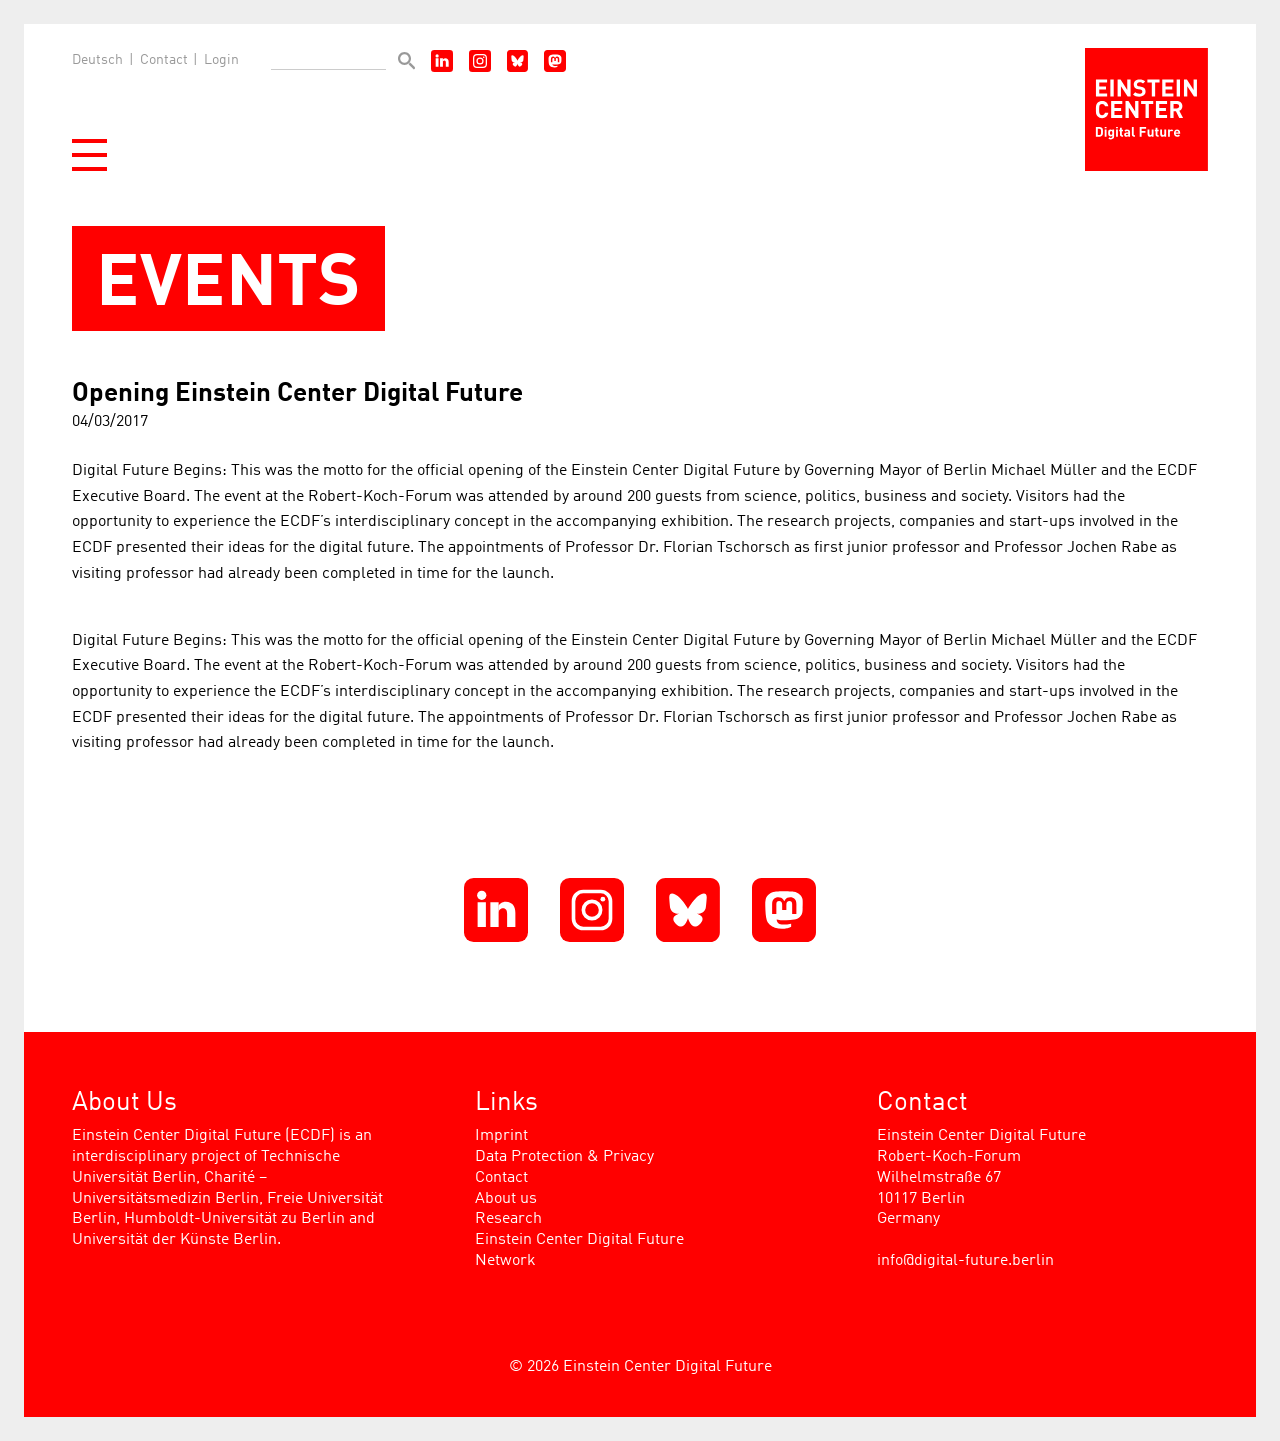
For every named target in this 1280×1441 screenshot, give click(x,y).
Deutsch (97, 60)
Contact (164, 60)
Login (221, 60)
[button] (89, 155)
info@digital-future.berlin (965, 1261)
